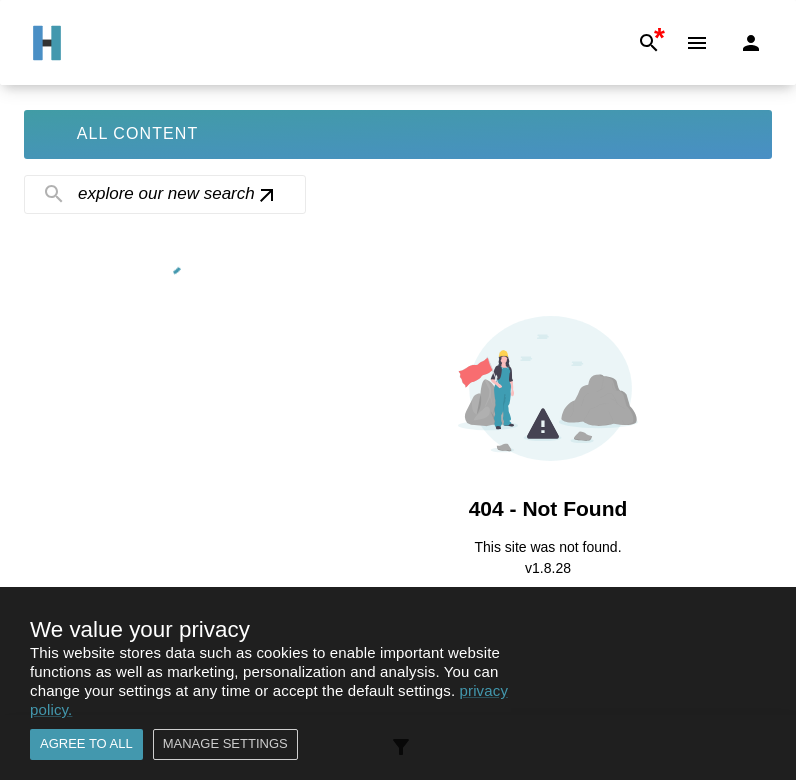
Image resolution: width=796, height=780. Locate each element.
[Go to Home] (47, 43)
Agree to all (86, 744)
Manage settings (225, 744)
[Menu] (697, 43)
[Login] (751, 43)
